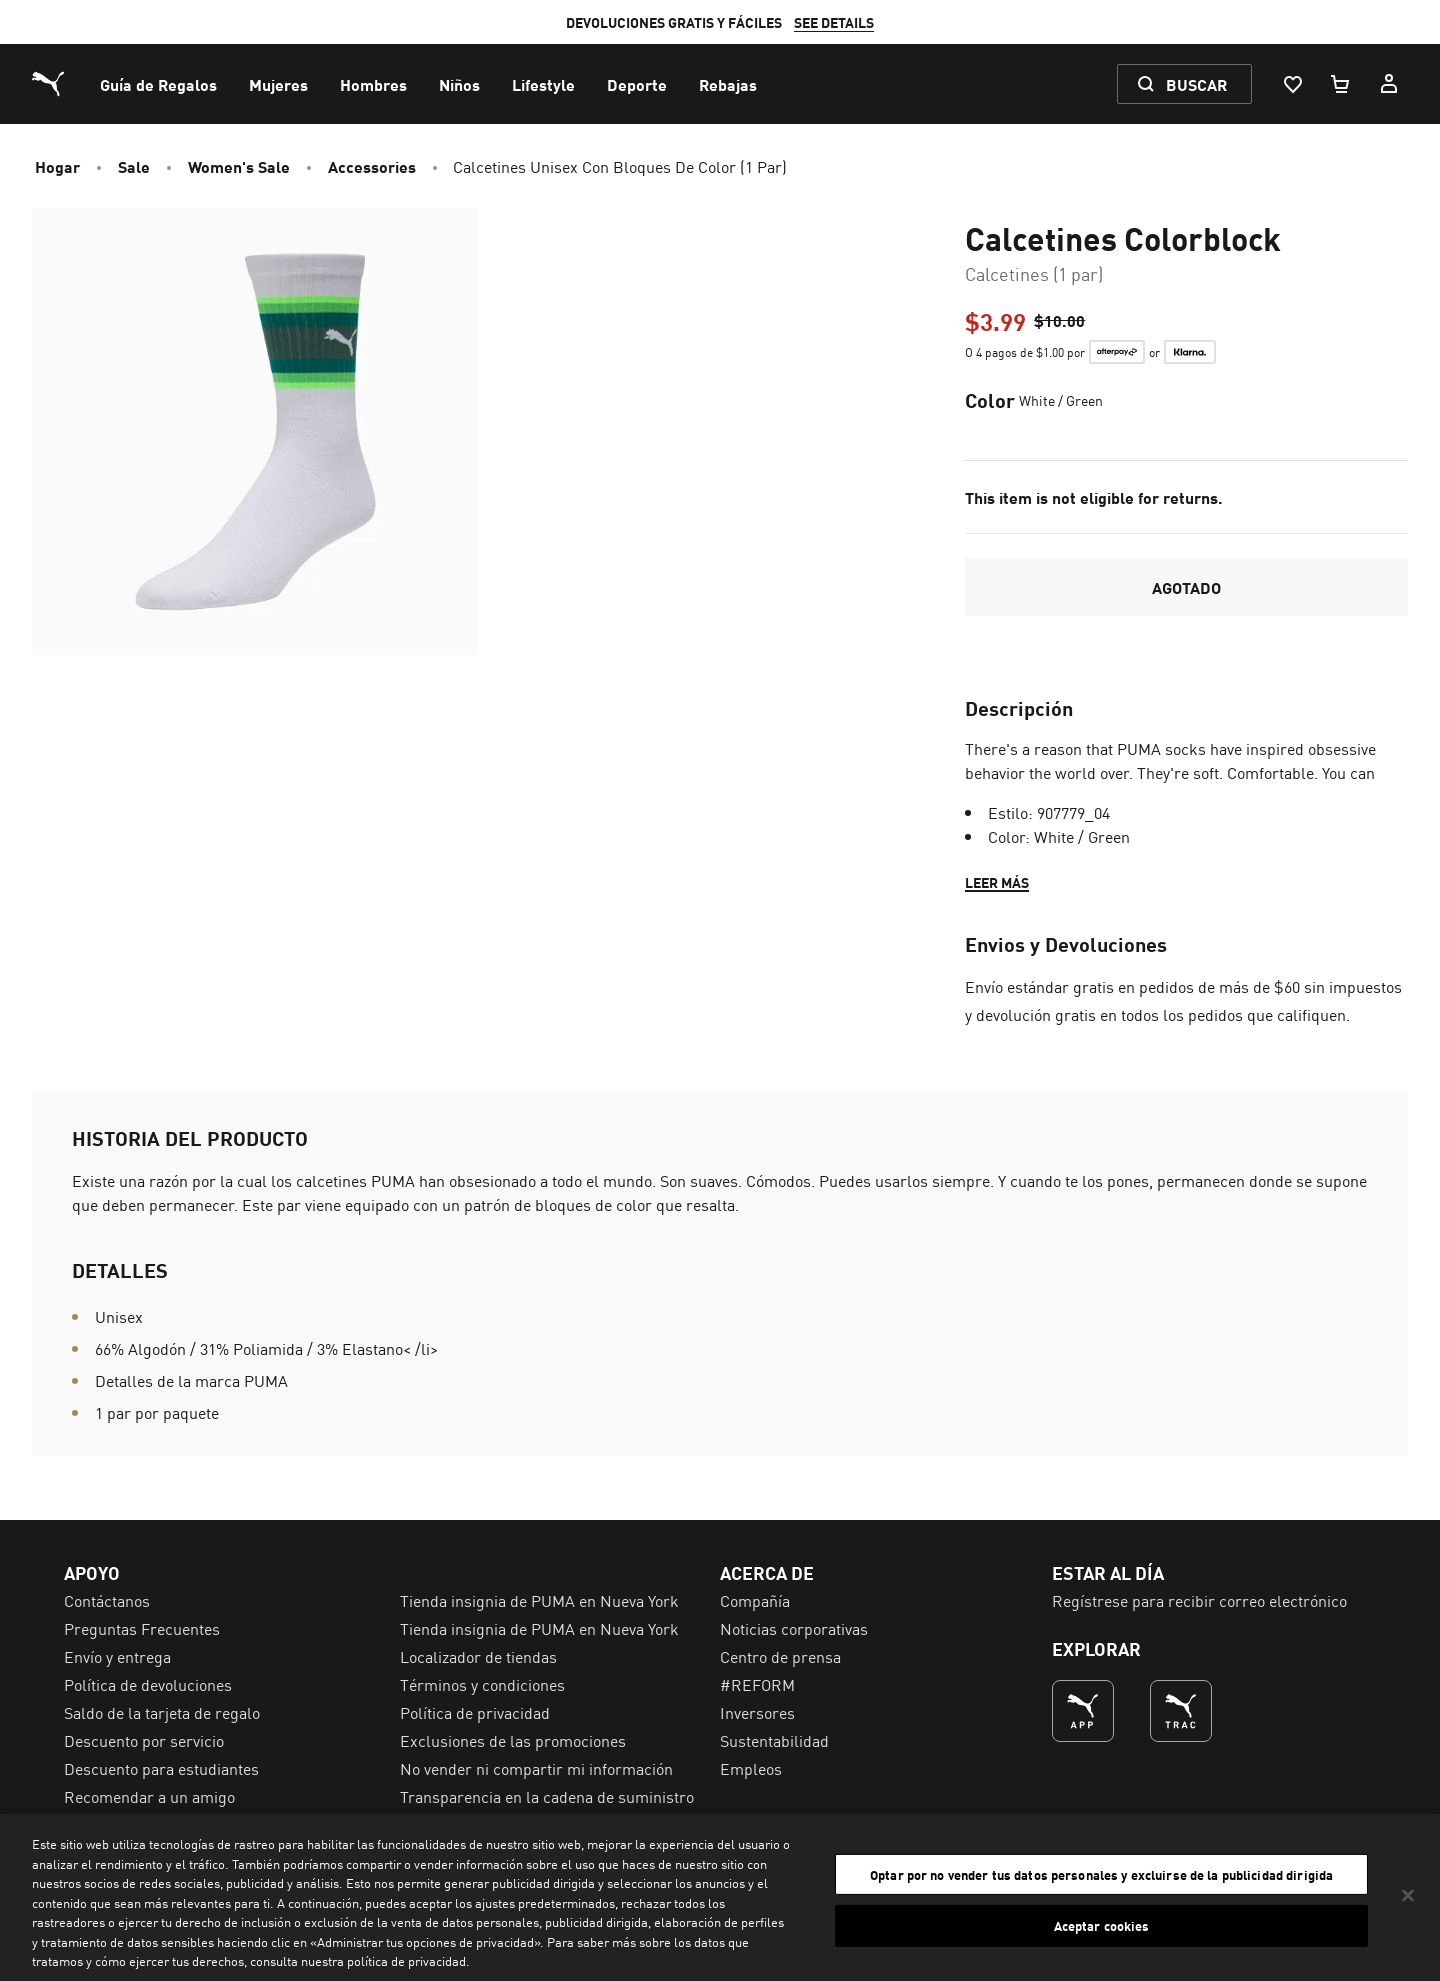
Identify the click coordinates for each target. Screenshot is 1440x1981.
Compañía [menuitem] (755, 1600)
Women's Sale (239, 166)
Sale (134, 166)
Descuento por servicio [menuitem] (144, 1740)
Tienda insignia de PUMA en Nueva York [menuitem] (539, 1600)
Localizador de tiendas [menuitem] (478, 1656)
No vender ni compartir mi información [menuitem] (536, 1768)
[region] (720, 1897)
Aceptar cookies (1102, 1925)
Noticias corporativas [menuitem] (794, 1628)
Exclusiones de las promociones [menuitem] (513, 1740)
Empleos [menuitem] (751, 1768)
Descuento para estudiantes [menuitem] (161, 1768)
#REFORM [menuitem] (757, 1684)
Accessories (372, 166)
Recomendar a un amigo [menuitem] (149, 1796)
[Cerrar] (1408, 1895)
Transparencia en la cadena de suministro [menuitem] (547, 1796)
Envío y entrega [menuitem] (117, 1656)
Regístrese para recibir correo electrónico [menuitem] (1199, 1600)
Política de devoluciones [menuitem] (148, 1684)
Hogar (57, 166)
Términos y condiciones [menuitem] (482, 1684)
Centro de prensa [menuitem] (780, 1656)
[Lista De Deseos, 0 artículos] (1292, 84)
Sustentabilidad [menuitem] (774, 1740)
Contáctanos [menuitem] (107, 1600)
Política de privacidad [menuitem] (475, 1712)
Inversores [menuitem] (757, 1712)
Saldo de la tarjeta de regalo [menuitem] (162, 1712)
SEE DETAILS (834, 22)
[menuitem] (158, 84)
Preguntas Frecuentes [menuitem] (142, 1628)
